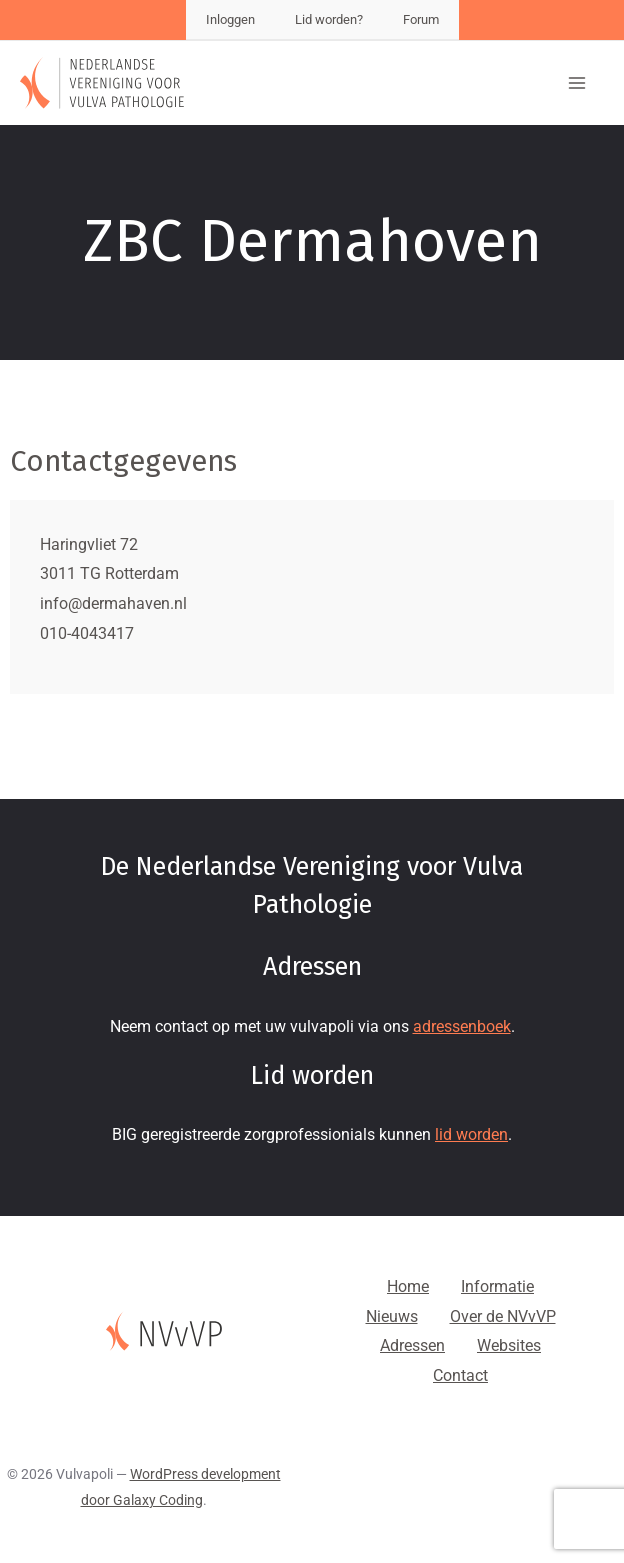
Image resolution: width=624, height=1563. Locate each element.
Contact (460, 1375)
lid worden (471, 1134)
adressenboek (462, 1026)
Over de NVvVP (503, 1316)
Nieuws (392, 1316)
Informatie (497, 1286)
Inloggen (230, 19)
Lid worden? (329, 19)
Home (408, 1286)
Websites (509, 1345)
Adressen (412, 1345)
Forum (421, 19)
